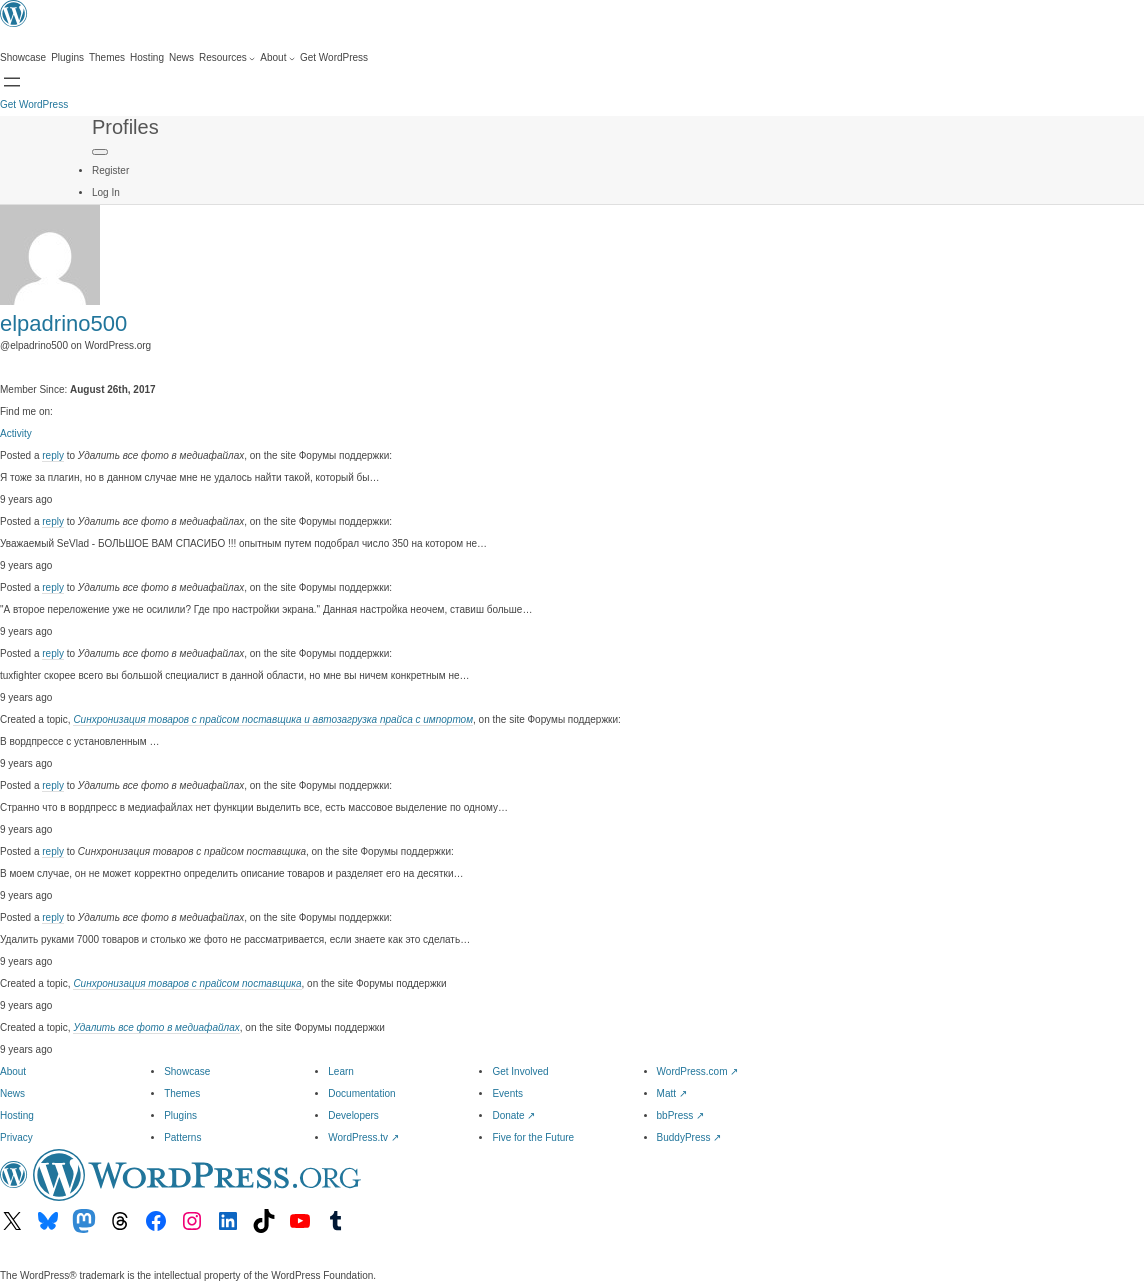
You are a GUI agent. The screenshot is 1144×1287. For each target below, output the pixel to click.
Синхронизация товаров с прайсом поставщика (187, 983)
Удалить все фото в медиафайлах (156, 1027)
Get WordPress (34, 104)
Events (507, 1093)
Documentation (361, 1093)
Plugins (180, 1115)
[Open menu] (12, 82)
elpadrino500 (63, 323)
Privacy (16, 1137)
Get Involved (520, 1071)
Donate (513, 1115)
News (12, 1093)
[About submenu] (277, 58)
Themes (182, 1093)
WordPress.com (698, 1071)
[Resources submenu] (227, 58)
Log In (106, 192)
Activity (16, 433)
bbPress (680, 1115)
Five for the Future (533, 1137)
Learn (341, 1071)
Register (110, 170)
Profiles (125, 127)
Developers (353, 1115)
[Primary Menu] (100, 152)
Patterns (182, 1137)
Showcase (187, 1071)
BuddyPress (689, 1137)
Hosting (17, 1115)
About (13, 1071)
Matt (672, 1093)
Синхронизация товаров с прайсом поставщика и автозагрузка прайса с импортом (273, 719)
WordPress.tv (363, 1137)
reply (53, 455)
